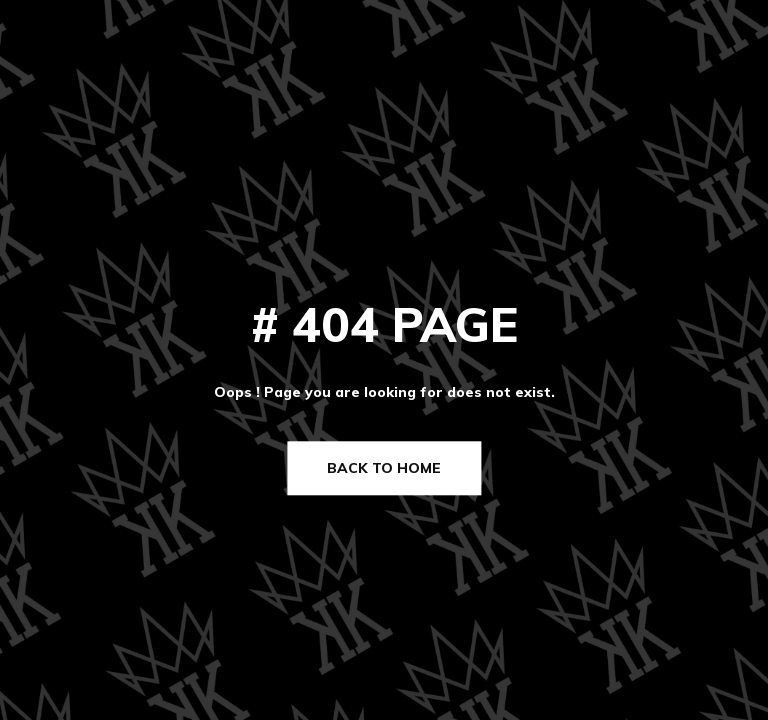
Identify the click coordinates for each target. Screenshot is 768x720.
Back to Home (384, 469)
